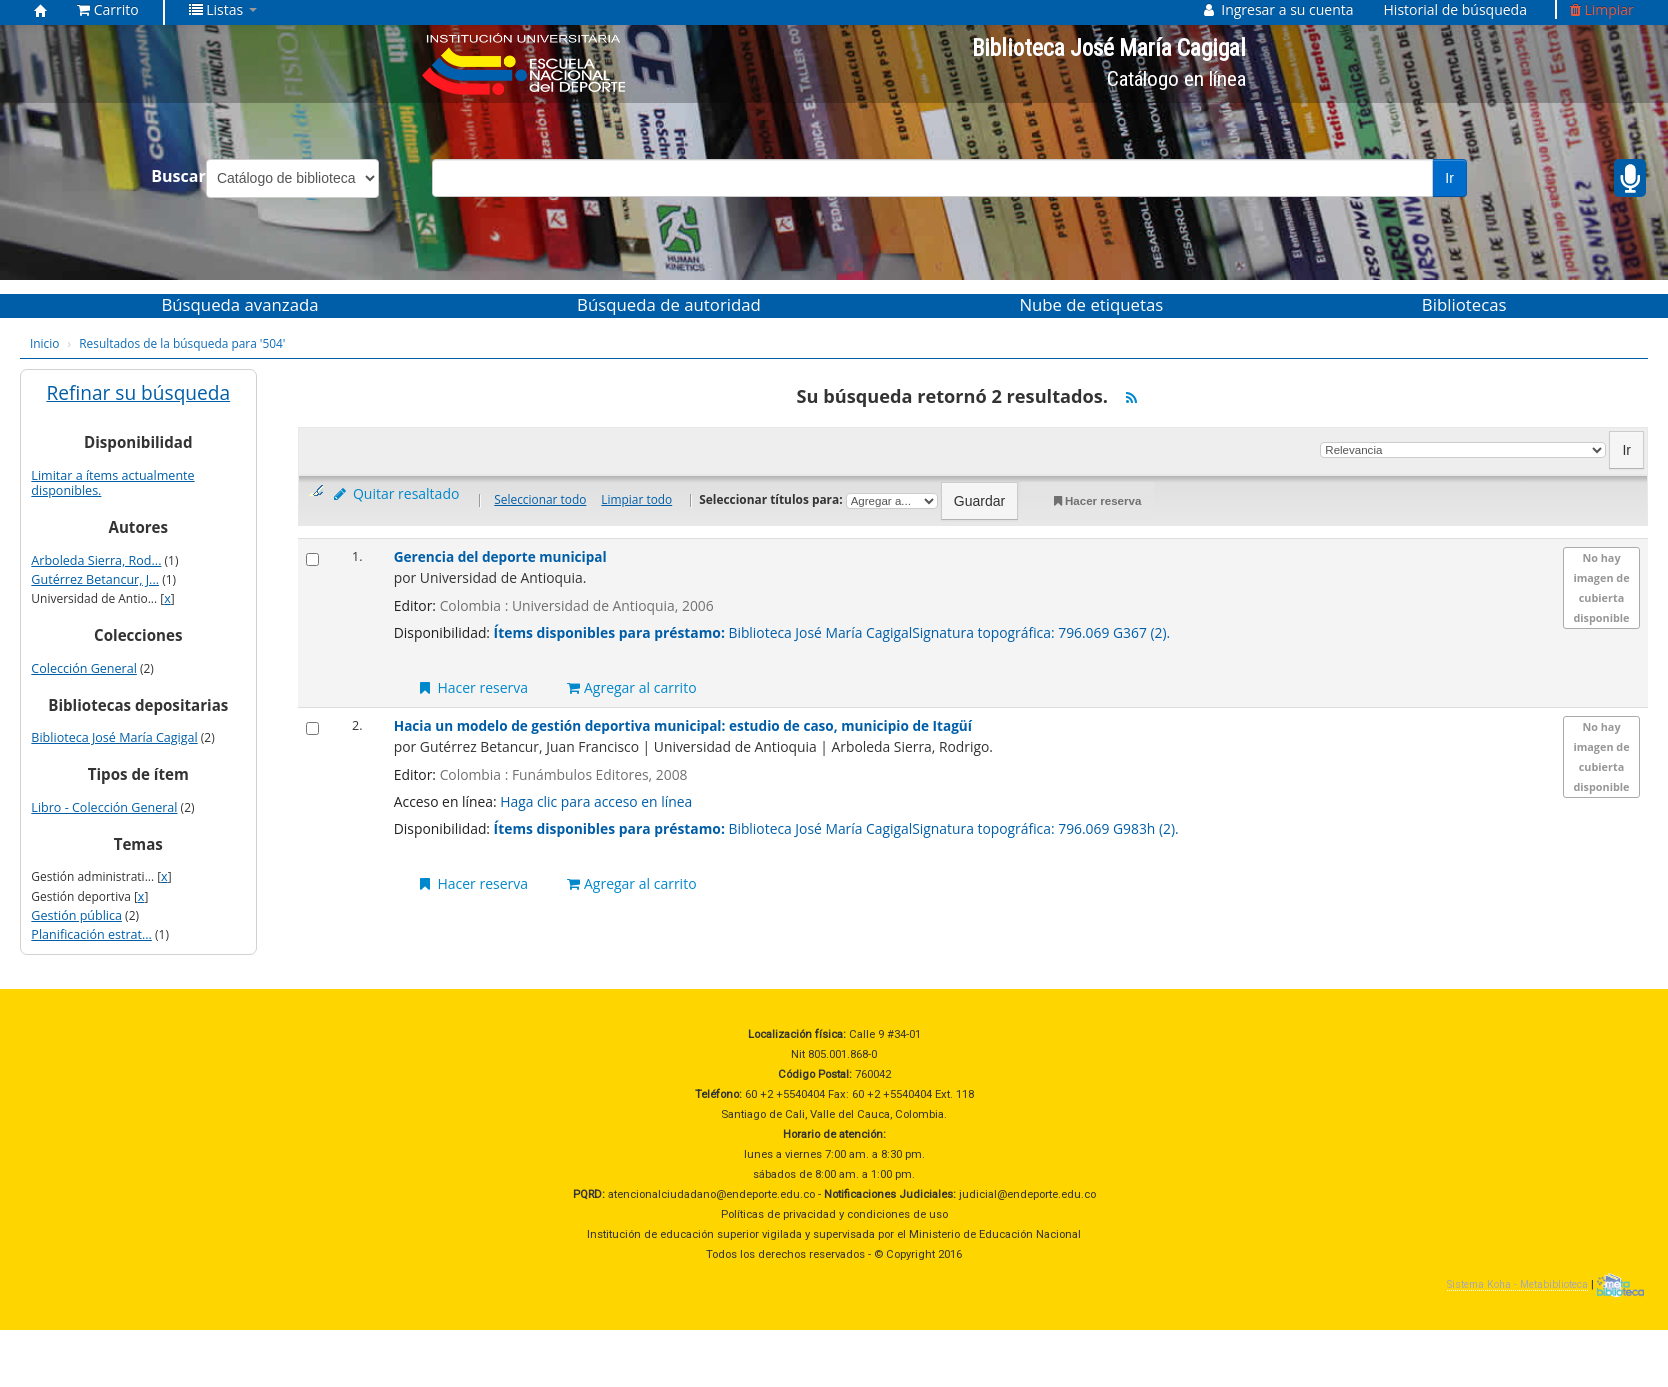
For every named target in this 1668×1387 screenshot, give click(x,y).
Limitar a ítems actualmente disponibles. (112, 483)
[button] (108, 10)
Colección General (84, 668)
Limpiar (1602, 9)
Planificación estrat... (91, 934)
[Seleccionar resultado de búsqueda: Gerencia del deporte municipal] (312, 559)
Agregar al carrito (631, 687)
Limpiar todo (636, 499)
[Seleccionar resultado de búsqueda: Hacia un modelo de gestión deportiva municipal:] (312, 728)
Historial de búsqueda (1455, 9)
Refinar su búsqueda (138, 393)
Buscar (178, 176)
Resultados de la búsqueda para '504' (182, 343)
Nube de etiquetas (1091, 304)
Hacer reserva (1095, 501)
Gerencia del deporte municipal (500, 556)
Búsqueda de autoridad (669, 304)
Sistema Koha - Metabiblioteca (1517, 1284)
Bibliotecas (1464, 304)
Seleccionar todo (540, 499)
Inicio (44, 343)
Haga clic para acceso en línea (596, 801)
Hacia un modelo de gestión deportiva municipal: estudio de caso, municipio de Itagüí (683, 725)
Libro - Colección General (104, 807)
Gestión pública (76, 915)
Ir (1449, 178)
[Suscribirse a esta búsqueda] (1131, 398)
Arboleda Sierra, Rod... (96, 560)
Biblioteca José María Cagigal (114, 737)
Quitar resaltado (395, 493)
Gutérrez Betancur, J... (95, 579)
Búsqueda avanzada (239, 304)
